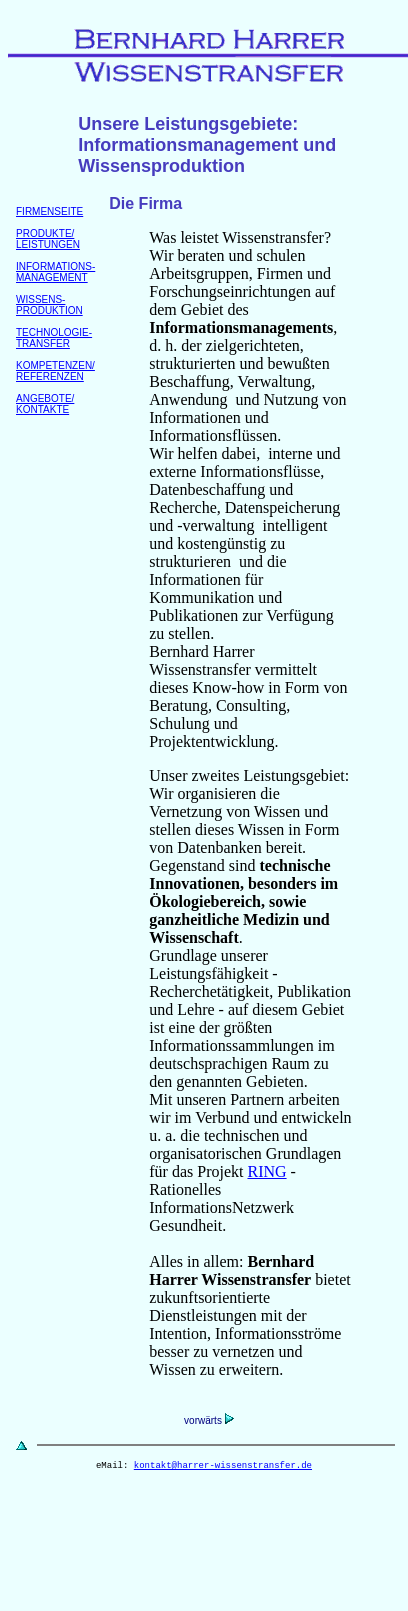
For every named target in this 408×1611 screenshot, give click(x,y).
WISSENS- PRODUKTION (49, 305)
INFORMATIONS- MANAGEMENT (55, 272)
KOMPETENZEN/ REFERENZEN (55, 371)
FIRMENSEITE (49, 211)
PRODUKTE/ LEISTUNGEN (48, 239)
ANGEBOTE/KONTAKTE (45, 404)
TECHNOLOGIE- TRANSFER (54, 338)
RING (266, 1171)
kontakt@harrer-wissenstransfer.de (223, 1467)
